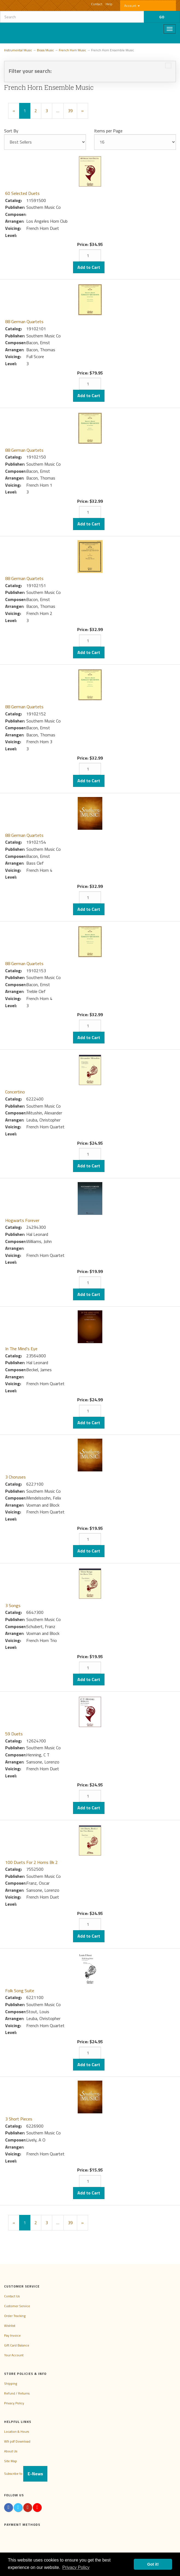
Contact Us (12, 2296)
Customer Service (17, 2306)
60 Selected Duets (22, 193)
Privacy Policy (14, 2403)
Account (132, 5)
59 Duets (14, 1733)
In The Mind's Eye (21, 1348)
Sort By (11, 130)
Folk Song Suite (19, 1990)
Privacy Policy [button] (76, 2567)
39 (70, 110)
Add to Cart (88, 267)
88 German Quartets (24, 321)
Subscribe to (25, 2473)
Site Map (10, 2461)
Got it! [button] (153, 2564)
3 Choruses (15, 1477)
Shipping (10, 2383)
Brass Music (45, 50)
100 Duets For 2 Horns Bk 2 (31, 1862)
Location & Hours (16, 2431)
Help (109, 4)
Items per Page (108, 130)
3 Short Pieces (18, 2119)
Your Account (14, 2355)
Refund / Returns (17, 2393)
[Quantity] (90, 255)
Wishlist (9, 2325)
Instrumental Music (18, 50)
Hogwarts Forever (22, 1220)
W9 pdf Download (17, 2441)
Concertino (15, 1091)
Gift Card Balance (16, 2345)
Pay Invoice (12, 2335)
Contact (96, 4)
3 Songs (13, 1605)
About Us (10, 2451)
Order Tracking (14, 2315)
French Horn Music (72, 50)
